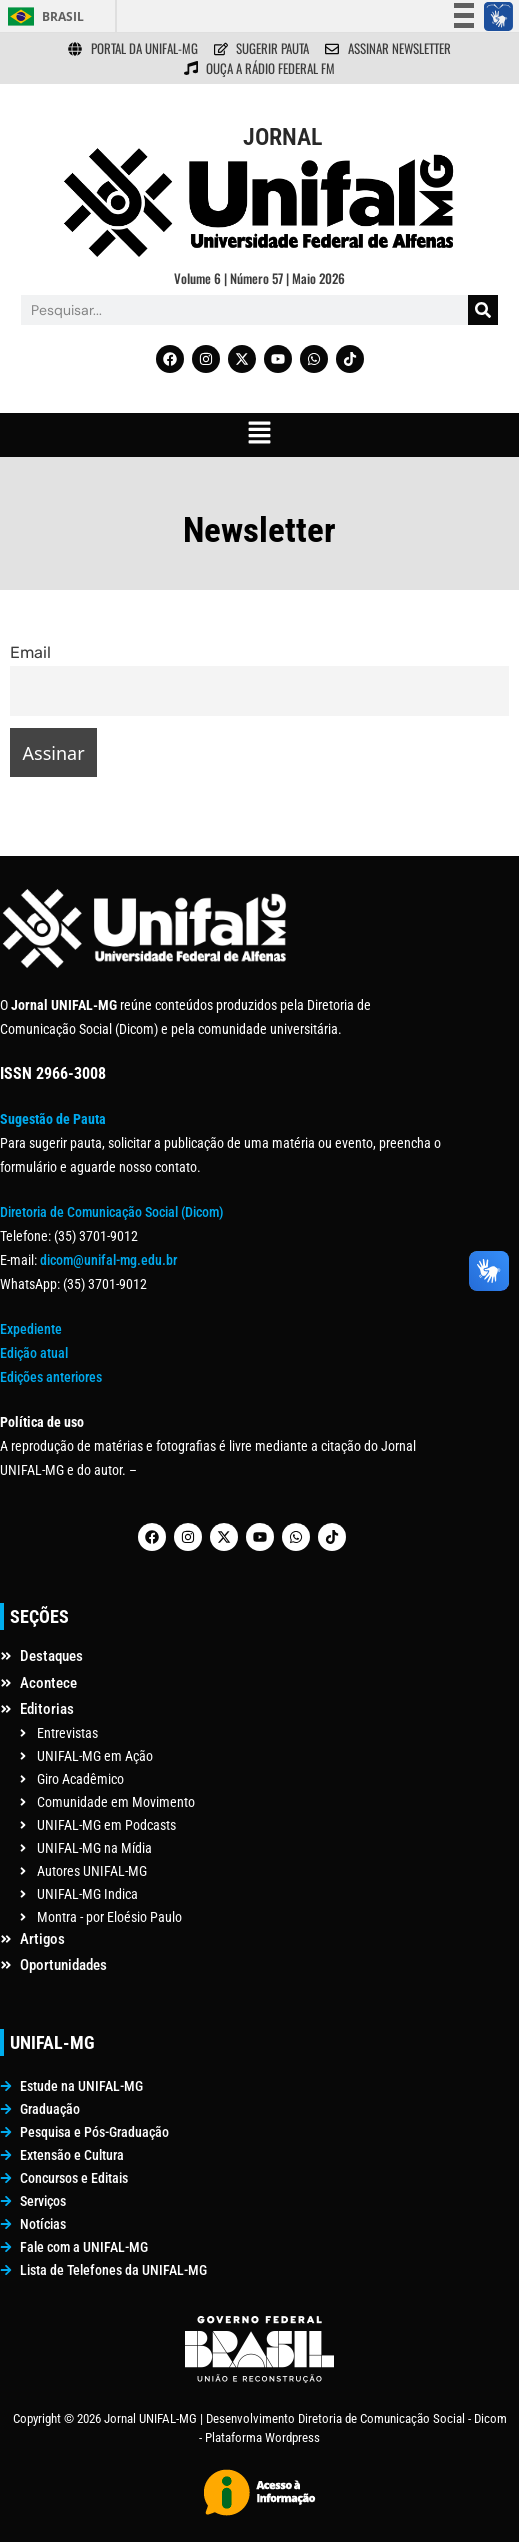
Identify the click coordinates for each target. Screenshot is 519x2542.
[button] (259, 435)
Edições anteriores (51, 1377)
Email (30, 652)
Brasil (63, 16)
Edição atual (34, 1353)
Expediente (31, 1329)
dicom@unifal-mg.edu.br (108, 1260)
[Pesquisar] (483, 310)
